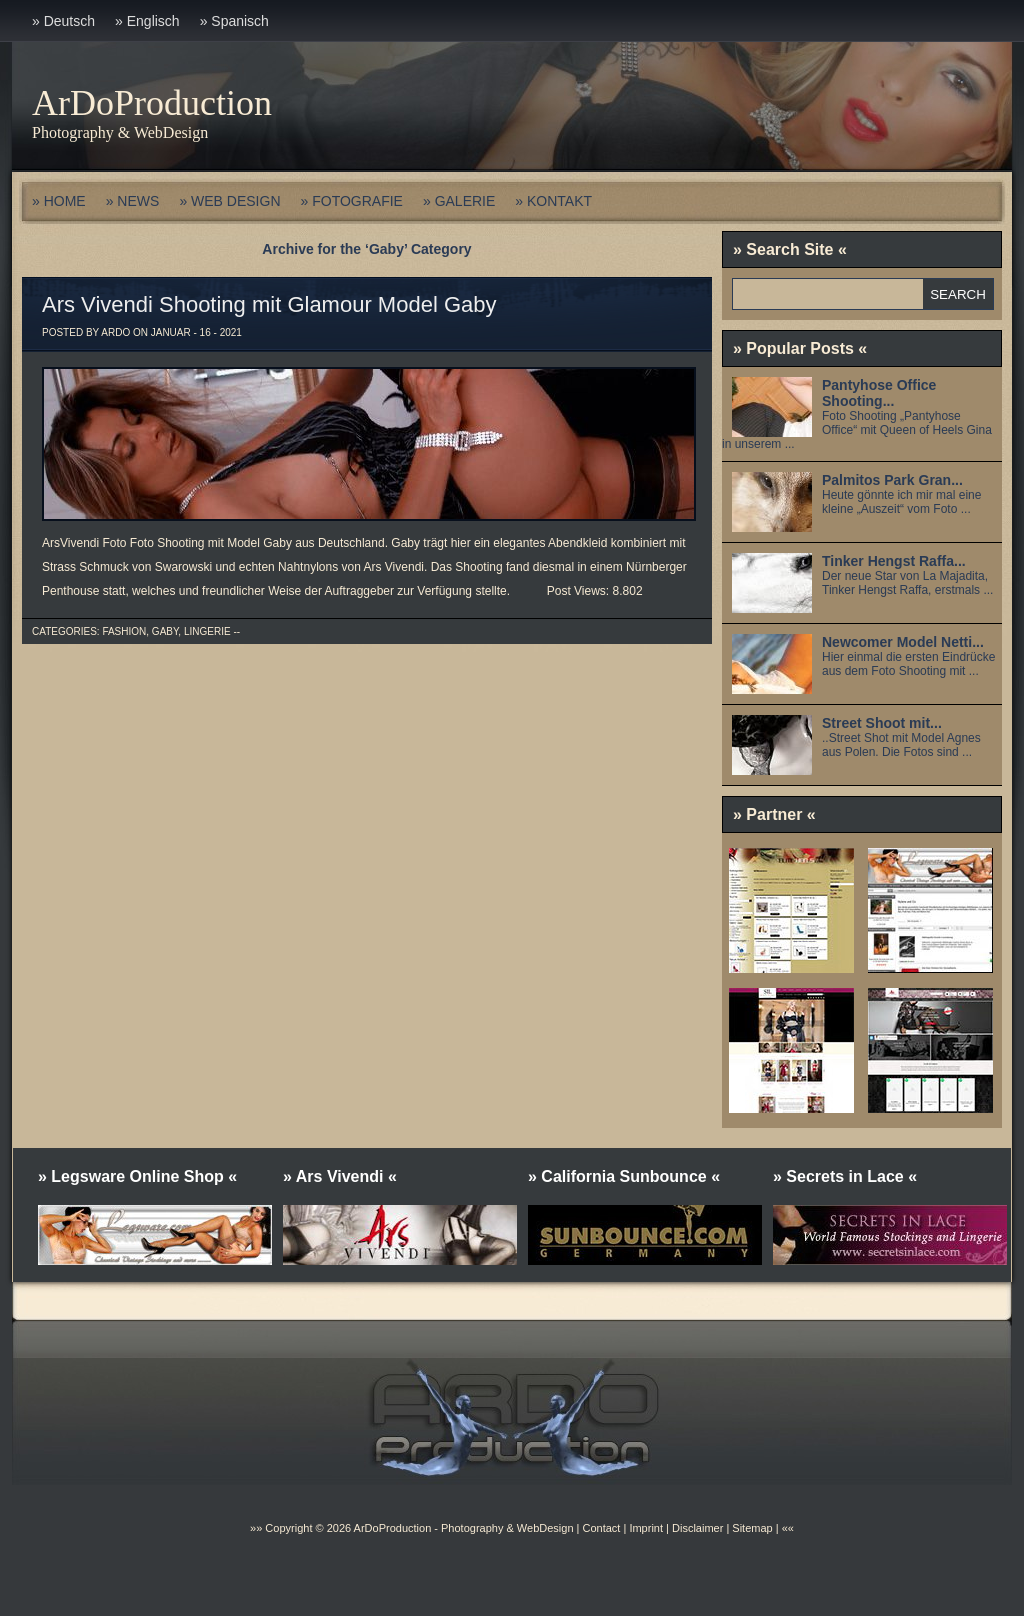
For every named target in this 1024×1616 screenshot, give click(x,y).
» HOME (59, 201)
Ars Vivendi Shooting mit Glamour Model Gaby (269, 304)
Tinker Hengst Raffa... (894, 561)
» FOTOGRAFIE (352, 201)
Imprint (646, 1528)
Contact (601, 1528)
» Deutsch (63, 21)
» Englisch (147, 21)
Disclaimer (697, 1528)
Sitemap (750, 1528)
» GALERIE (459, 201)
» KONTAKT (553, 201)
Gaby (165, 631)
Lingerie (207, 631)
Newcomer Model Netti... (903, 642)
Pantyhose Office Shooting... (879, 393)
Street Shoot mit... (882, 723)
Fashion (124, 631)
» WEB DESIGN (229, 201)
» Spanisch (234, 21)
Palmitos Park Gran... (892, 480)
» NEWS (133, 201)
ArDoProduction (152, 103)
